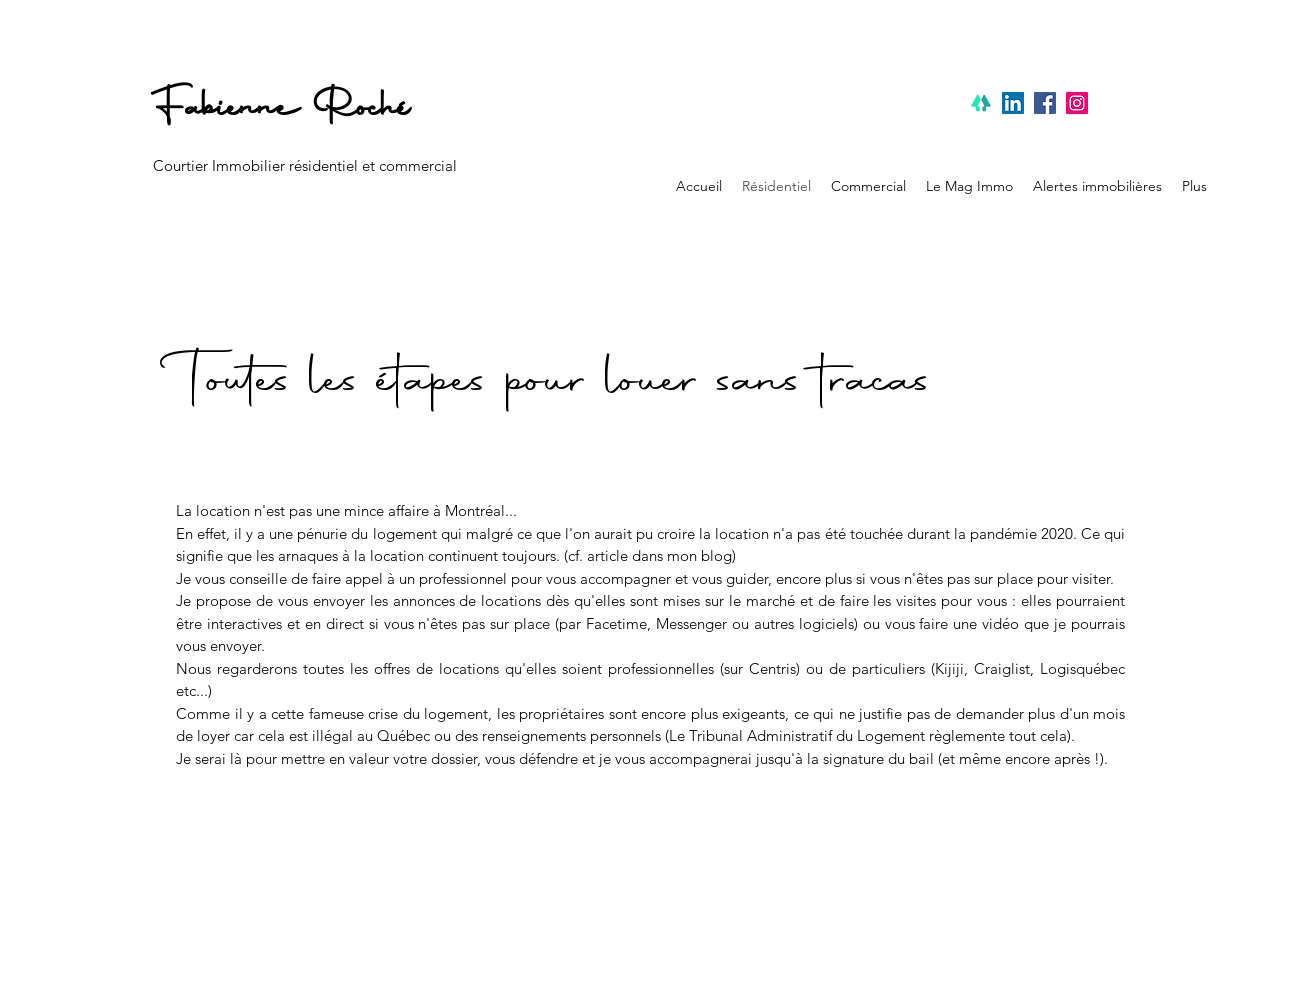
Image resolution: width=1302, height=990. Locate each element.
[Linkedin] (1013, 103)
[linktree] (981, 103)
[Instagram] (1077, 103)
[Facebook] (1045, 103)
